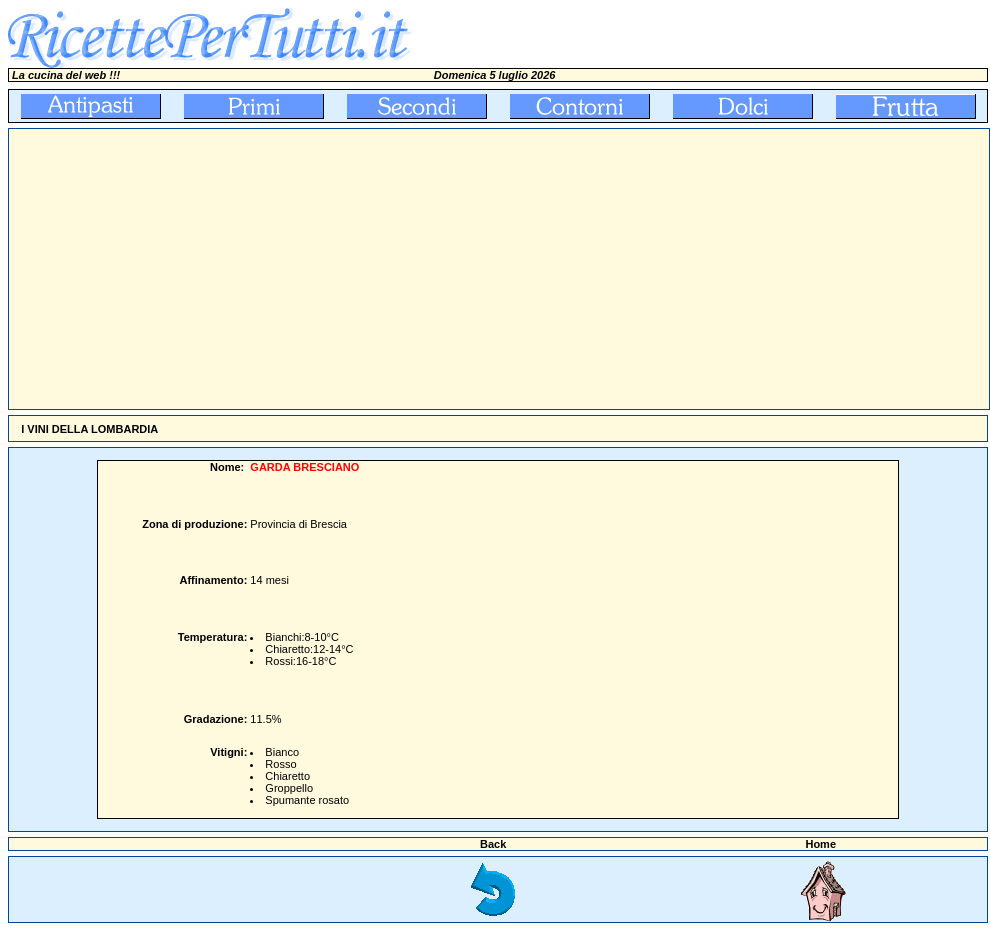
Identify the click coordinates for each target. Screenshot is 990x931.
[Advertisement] (322, 269)
